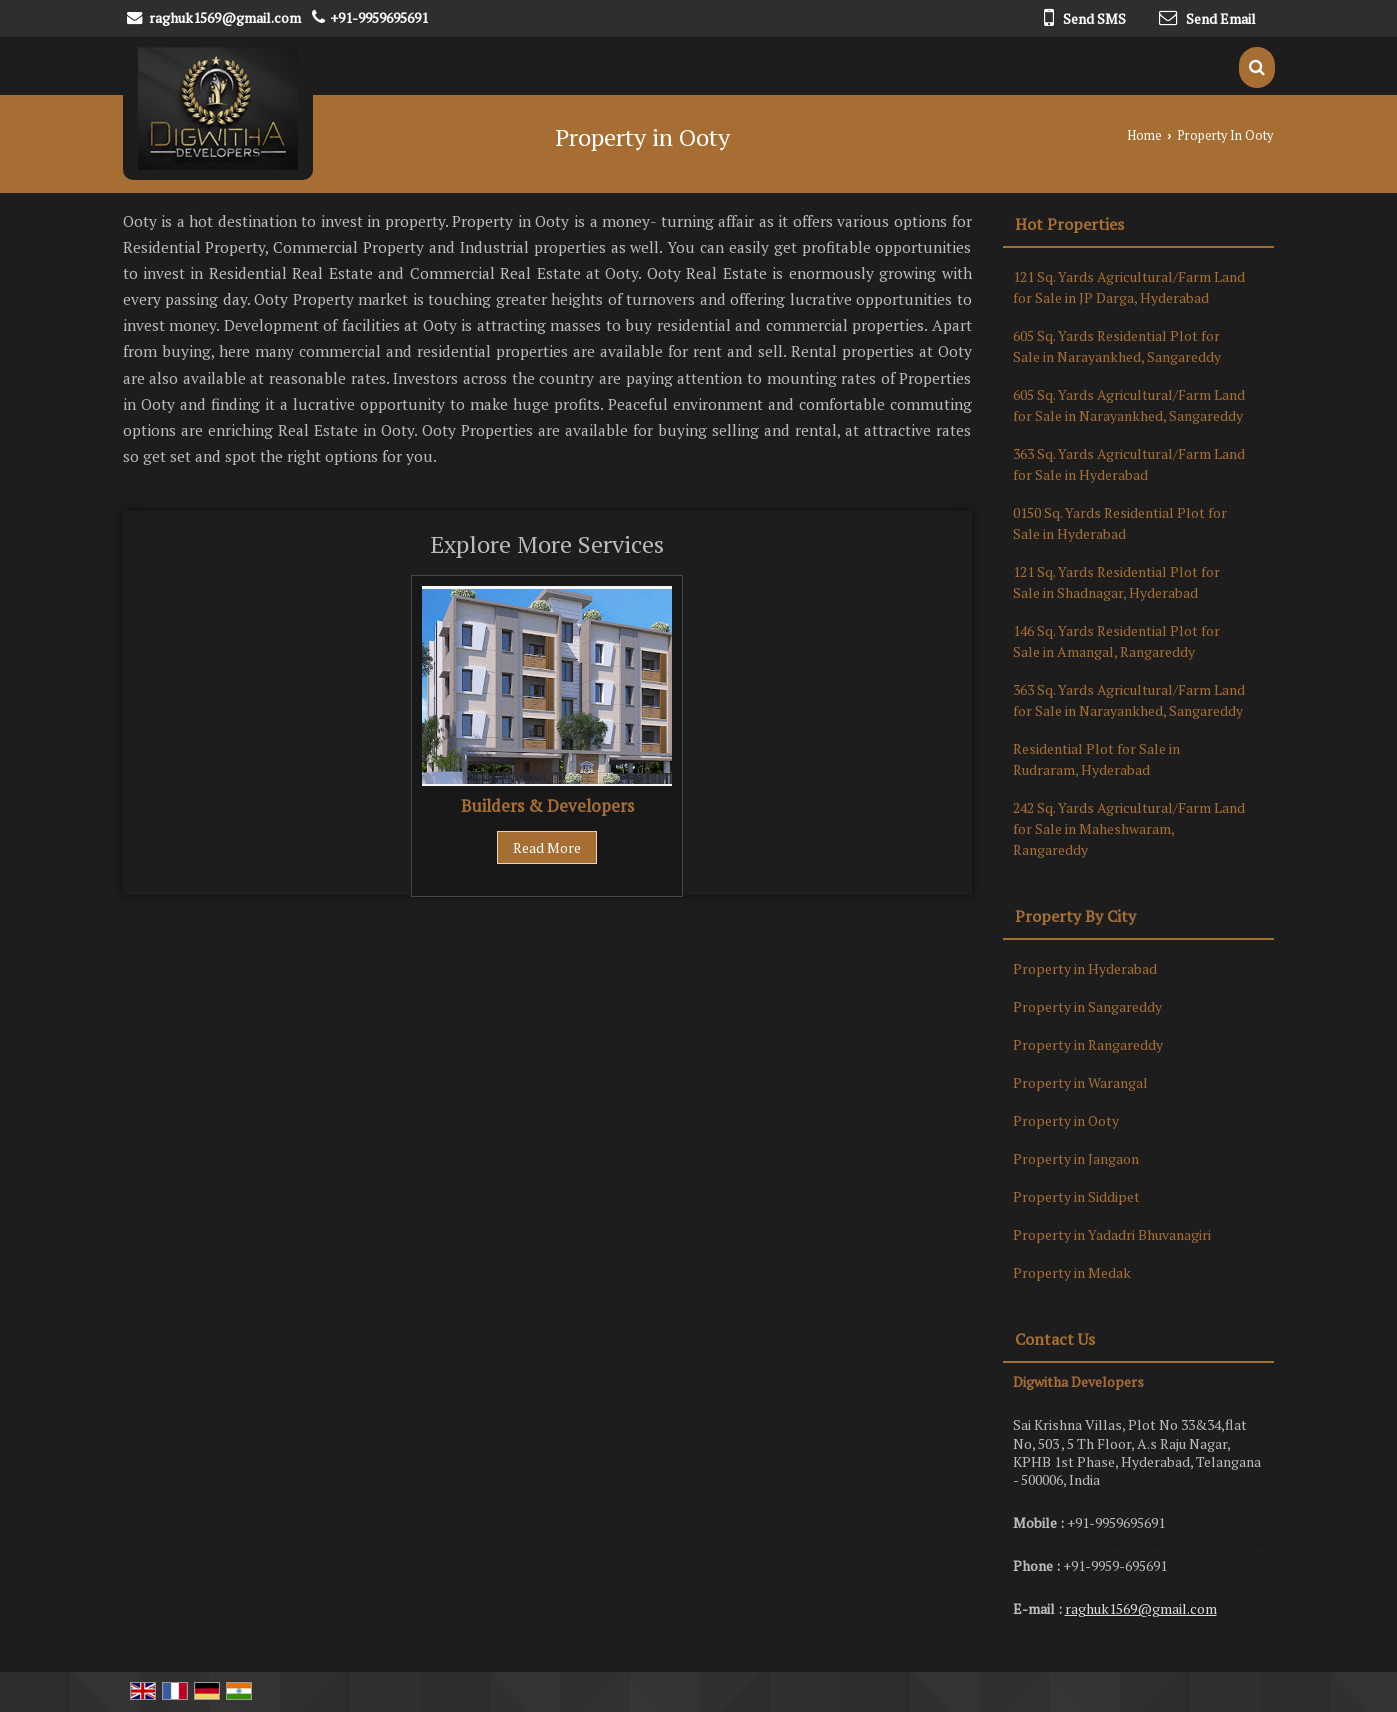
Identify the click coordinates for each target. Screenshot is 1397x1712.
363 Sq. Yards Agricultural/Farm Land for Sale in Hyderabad (1129, 464)
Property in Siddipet (1076, 1196)
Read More (547, 847)
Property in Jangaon (1076, 1158)
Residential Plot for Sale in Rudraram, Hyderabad (1096, 759)
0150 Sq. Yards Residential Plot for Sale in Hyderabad (1120, 523)
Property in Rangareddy (1088, 1044)
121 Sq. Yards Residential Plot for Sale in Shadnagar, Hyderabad (1116, 582)
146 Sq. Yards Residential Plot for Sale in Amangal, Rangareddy (1116, 641)
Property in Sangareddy (1087, 1006)
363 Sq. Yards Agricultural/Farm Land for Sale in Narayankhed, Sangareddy (1129, 700)
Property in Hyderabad (1085, 968)
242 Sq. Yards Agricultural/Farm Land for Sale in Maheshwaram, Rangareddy (1129, 828)
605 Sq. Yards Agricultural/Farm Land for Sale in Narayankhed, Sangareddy (1129, 405)
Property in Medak (1072, 1272)
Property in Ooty (1066, 1120)
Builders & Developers (547, 806)
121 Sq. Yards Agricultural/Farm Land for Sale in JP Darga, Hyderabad (1129, 287)
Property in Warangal (1080, 1082)
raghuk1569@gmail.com (225, 17)
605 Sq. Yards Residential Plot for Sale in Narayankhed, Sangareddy (1117, 346)
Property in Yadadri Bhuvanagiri (1112, 1234)
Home (1144, 135)
